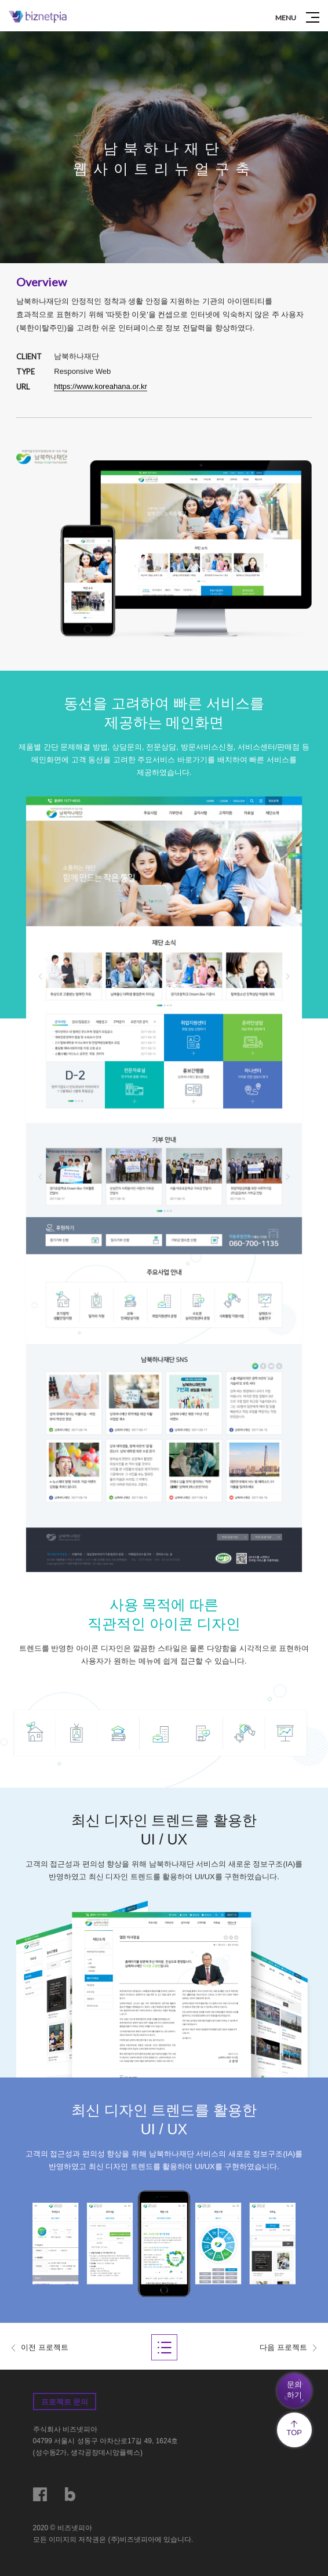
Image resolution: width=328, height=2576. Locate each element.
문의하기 (294, 2389)
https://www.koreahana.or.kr (100, 386)
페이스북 (40, 2494)
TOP (294, 2428)
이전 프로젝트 (44, 2347)
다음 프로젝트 (283, 2347)
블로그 (72, 2494)
